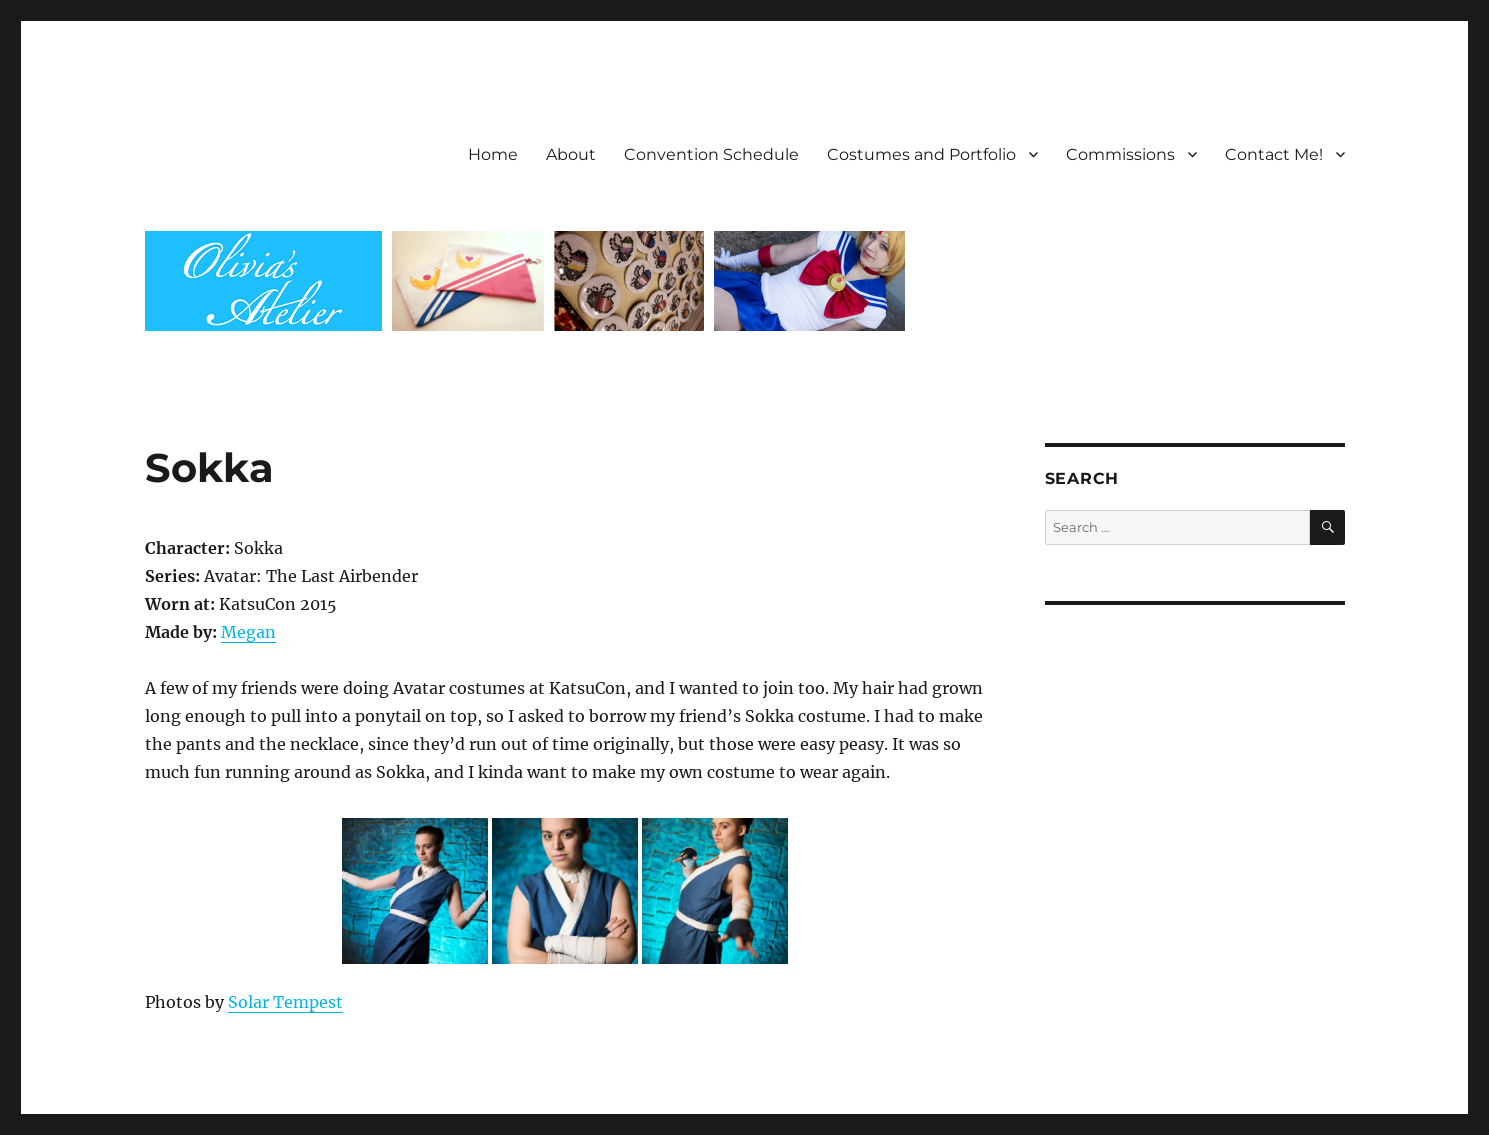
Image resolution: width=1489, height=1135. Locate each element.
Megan (248, 632)
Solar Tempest (285, 1002)
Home (493, 154)
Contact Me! (1274, 154)
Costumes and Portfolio (921, 154)
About (571, 154)
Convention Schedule (711, 154)
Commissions (1120, 154)
